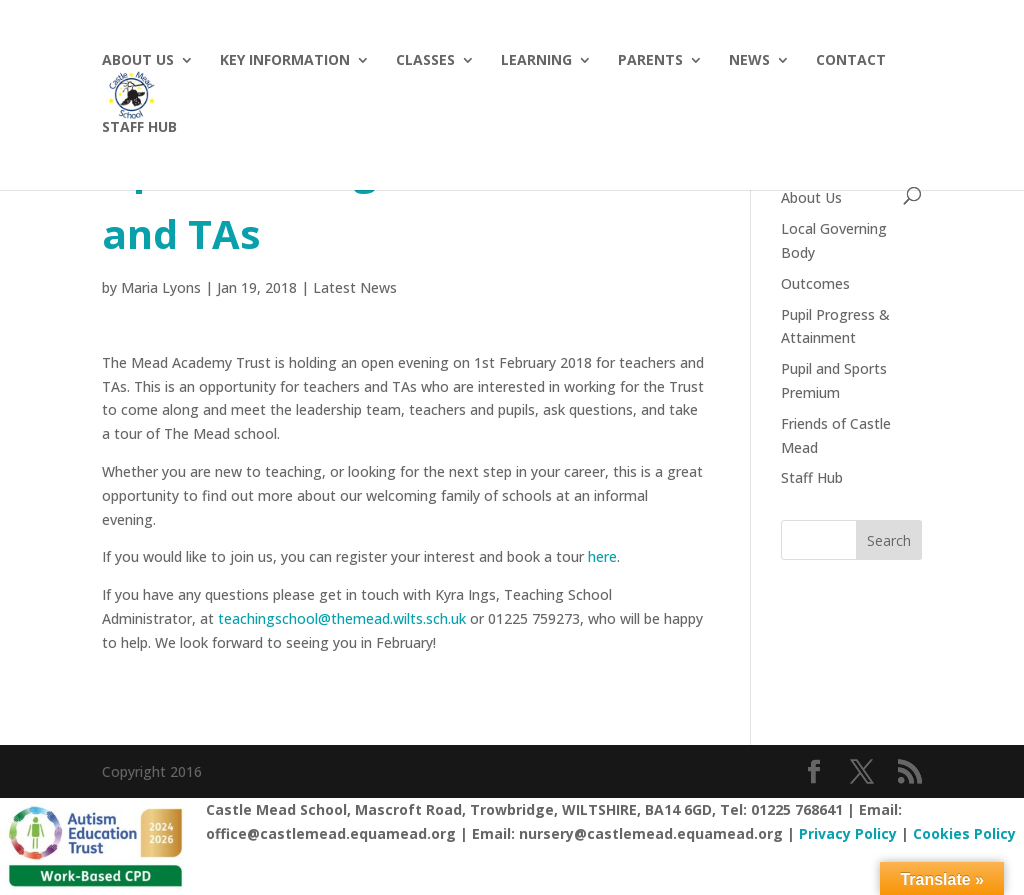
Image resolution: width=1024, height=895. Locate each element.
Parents (650, 61)
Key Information (285, 61)
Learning (536, 61)
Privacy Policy (848, 833)
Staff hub (139, 128)
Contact (851, 61)
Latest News (355, 287)
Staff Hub (812, 477)
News (749, 61)
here (602, 556)
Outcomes (815, 283)
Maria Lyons (161, 287)
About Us (138, 61)
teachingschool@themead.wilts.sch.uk (342, 618)
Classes (425, 61)
